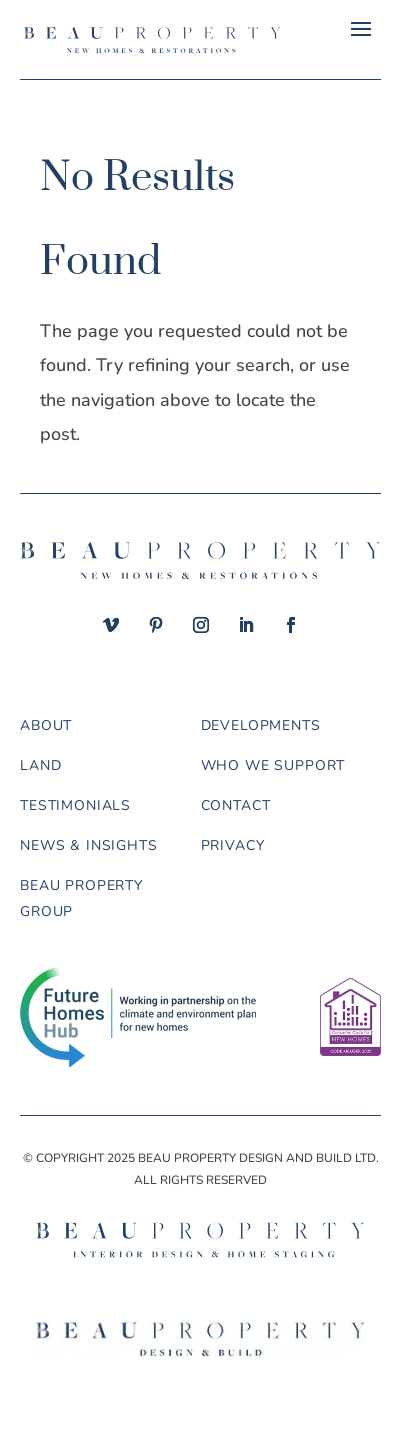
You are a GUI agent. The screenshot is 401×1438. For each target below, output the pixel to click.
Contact (236, 805)
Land (40, 765)
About (46, 725)
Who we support (273, 765)
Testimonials (75, 805)
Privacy (233, 845)
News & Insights (89, 845)
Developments (261, 725)
